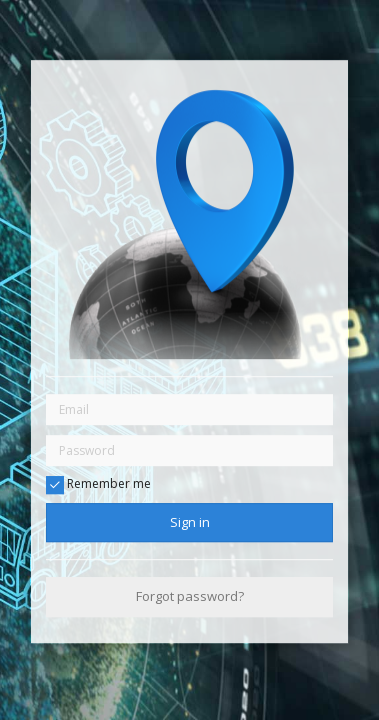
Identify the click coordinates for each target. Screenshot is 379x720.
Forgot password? (190, 597)
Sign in (190, 522)
